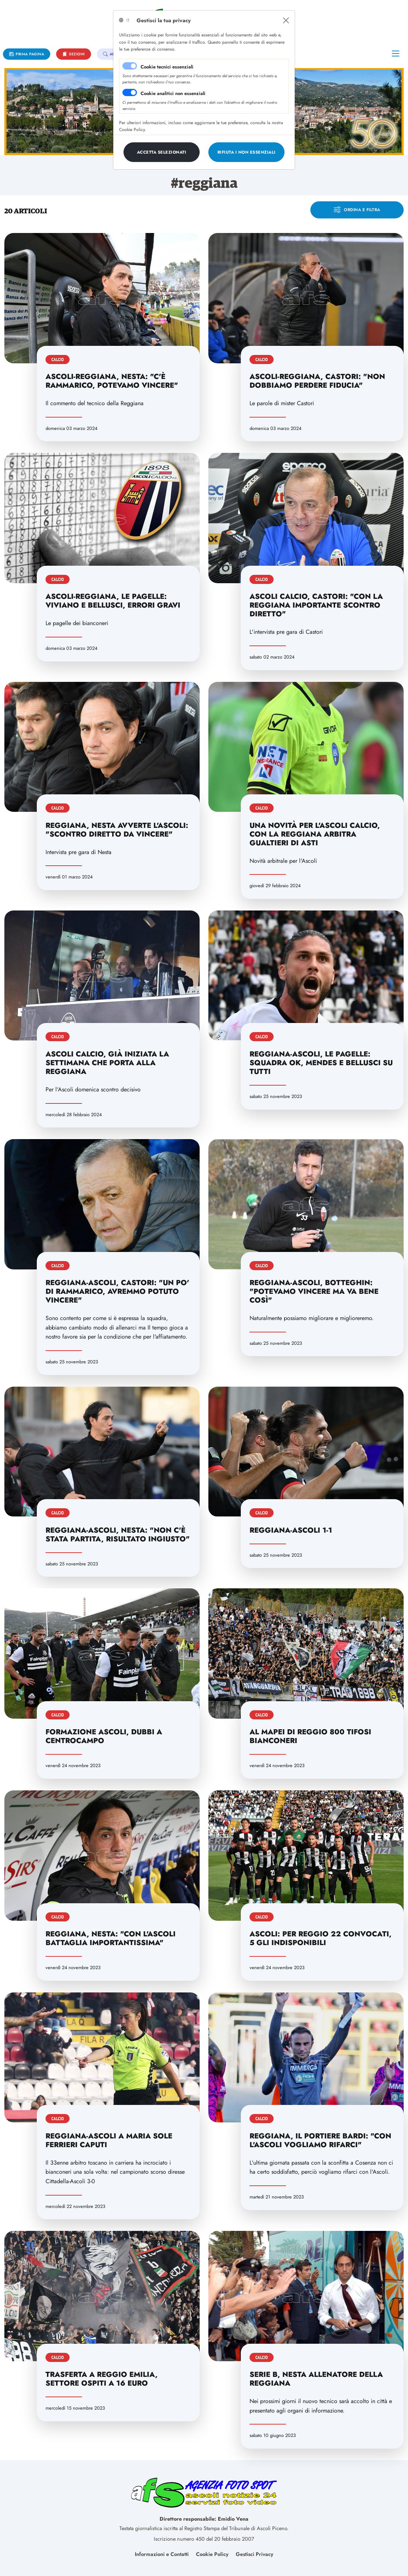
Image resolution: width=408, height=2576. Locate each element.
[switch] (129, 92)
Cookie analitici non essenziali (173, 93)
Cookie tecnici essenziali (167, 66)
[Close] (286, 20)
